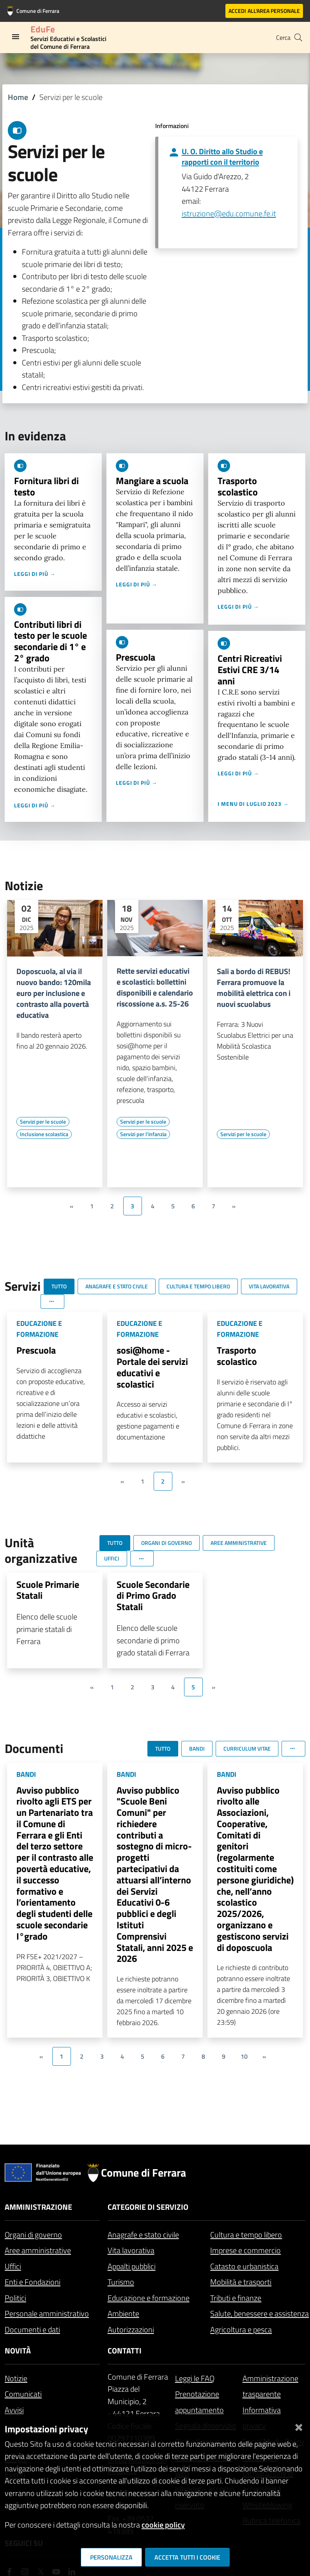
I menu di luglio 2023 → (253, 804)
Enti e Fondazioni (32, 2282)
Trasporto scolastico (238, 486)
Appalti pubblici (132, 2266)
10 (244, 2056)
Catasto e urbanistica (244, 2266)
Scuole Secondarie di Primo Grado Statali (153, 1595)
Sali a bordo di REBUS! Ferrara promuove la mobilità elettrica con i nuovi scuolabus (254, 988)
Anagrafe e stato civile (143, 2235)
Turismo (121, 2282)
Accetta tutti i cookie (187, 2557)
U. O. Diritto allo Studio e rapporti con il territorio (222, 156)
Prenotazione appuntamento (199, 2402)
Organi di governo (33, 2235)
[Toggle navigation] (15, 36)
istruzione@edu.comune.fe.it (229, 213)
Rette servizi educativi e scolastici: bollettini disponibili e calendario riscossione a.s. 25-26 (155, 987)
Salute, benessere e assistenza (259, 2313)
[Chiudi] (298, 2426)
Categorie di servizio (148, 2207)
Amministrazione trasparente (270, 2386)
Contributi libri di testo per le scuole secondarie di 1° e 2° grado (50, 641)
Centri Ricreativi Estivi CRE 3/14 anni (250, 669)
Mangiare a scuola (152, 481)
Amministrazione (38, 2207)
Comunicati (23, 2394)
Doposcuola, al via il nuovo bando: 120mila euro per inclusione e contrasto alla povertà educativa (53, 993)
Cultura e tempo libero (246, 2235)
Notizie (16, 2378)
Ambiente (123, 2313)
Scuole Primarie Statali (47, 1590)
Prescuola (135, 657)
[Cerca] (298, 37)
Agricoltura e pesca (241, 2329)
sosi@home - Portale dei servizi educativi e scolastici (152, 1367)
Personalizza (111, 2557)
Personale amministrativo (47, 2313)
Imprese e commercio (245, 2250)
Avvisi (14, 2410)
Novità (18, 2350)
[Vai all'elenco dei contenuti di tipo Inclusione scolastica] (44, 1134)
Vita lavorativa (131, 2250)
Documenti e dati (32, 2329)
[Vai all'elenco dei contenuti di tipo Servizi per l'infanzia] (143, 1134)
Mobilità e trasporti (240, 2282)
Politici (15, 2298)
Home (18, 97)
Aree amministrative (38, 2250)
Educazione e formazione (149, 2298)
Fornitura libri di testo (46, 486)
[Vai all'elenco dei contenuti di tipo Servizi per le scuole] (42, 1121)
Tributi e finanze (235, 2298)
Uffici (13, 2266)
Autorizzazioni (131, 2329)
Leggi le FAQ (194, 2378)
